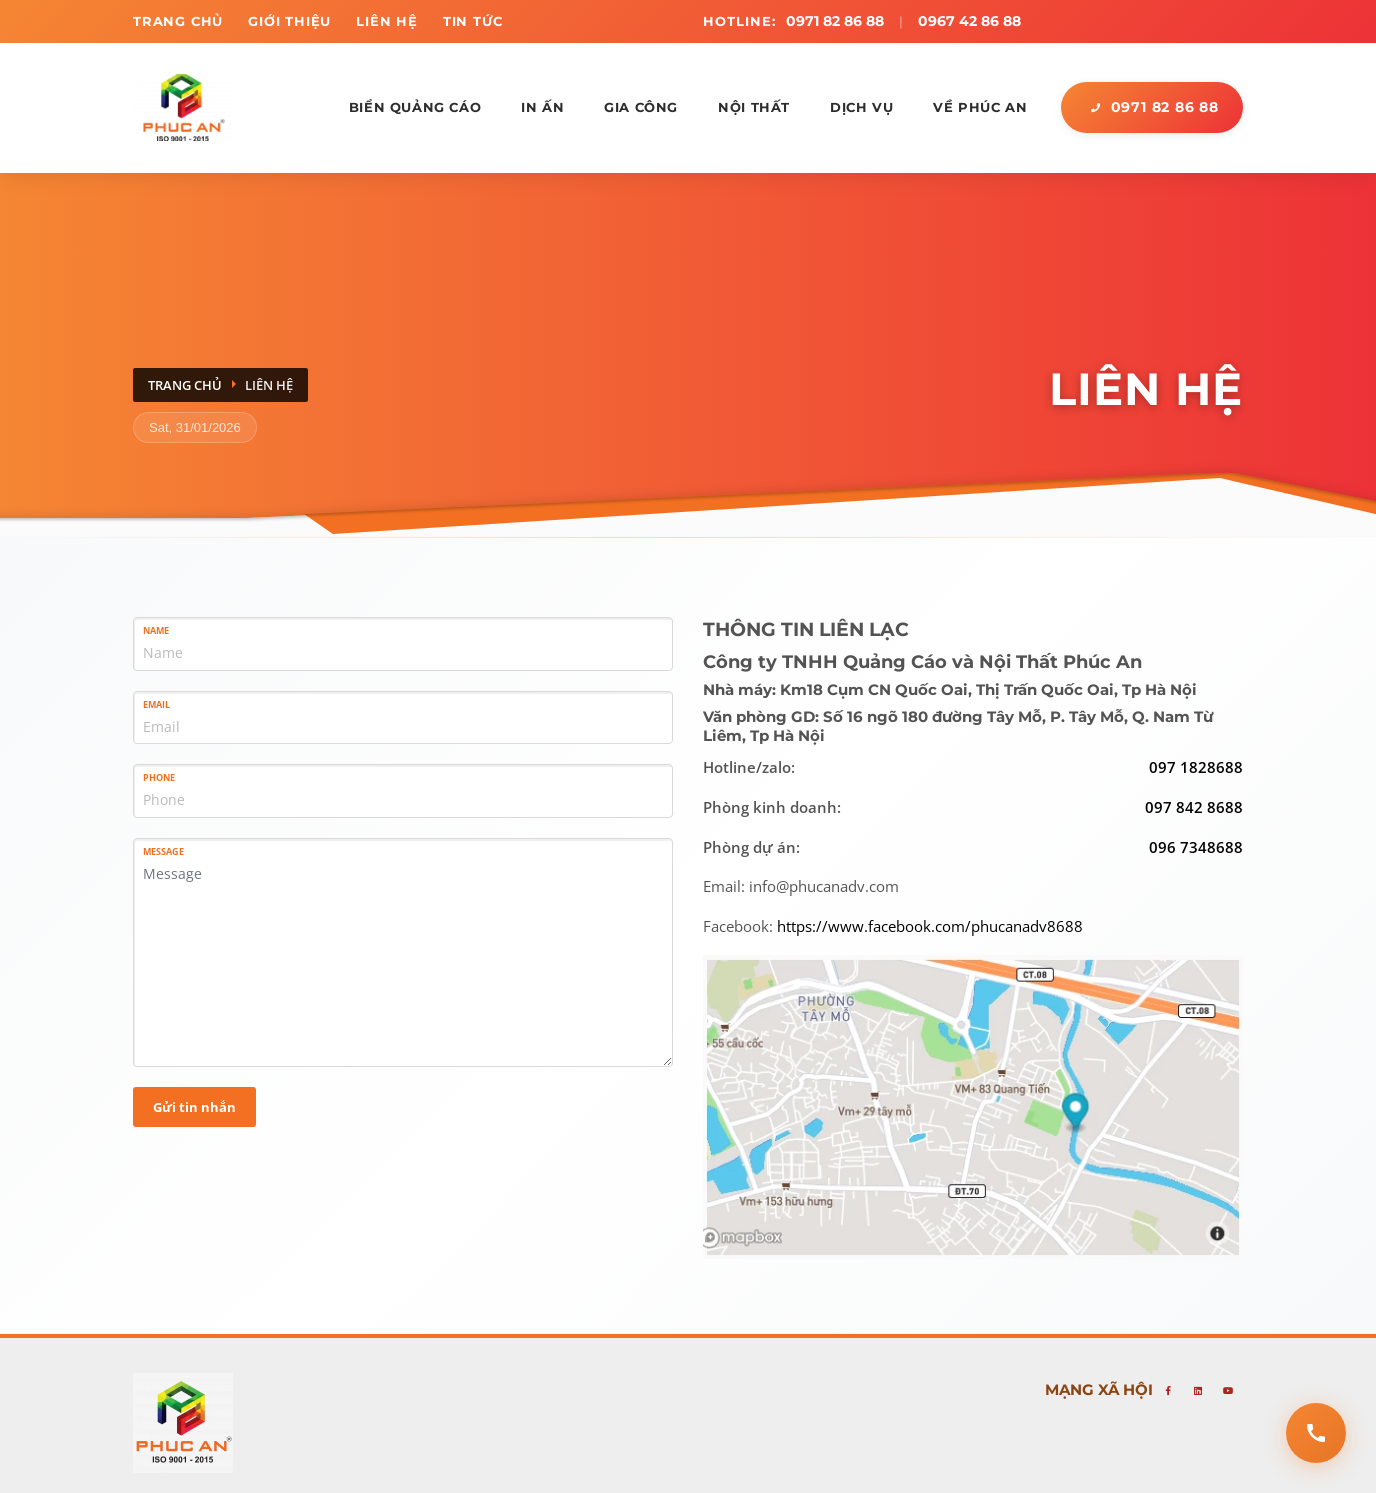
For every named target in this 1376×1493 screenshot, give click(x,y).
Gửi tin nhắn (194, 1106)
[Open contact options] (1316, 1433)
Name (156, 630)
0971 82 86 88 (835, 21)
